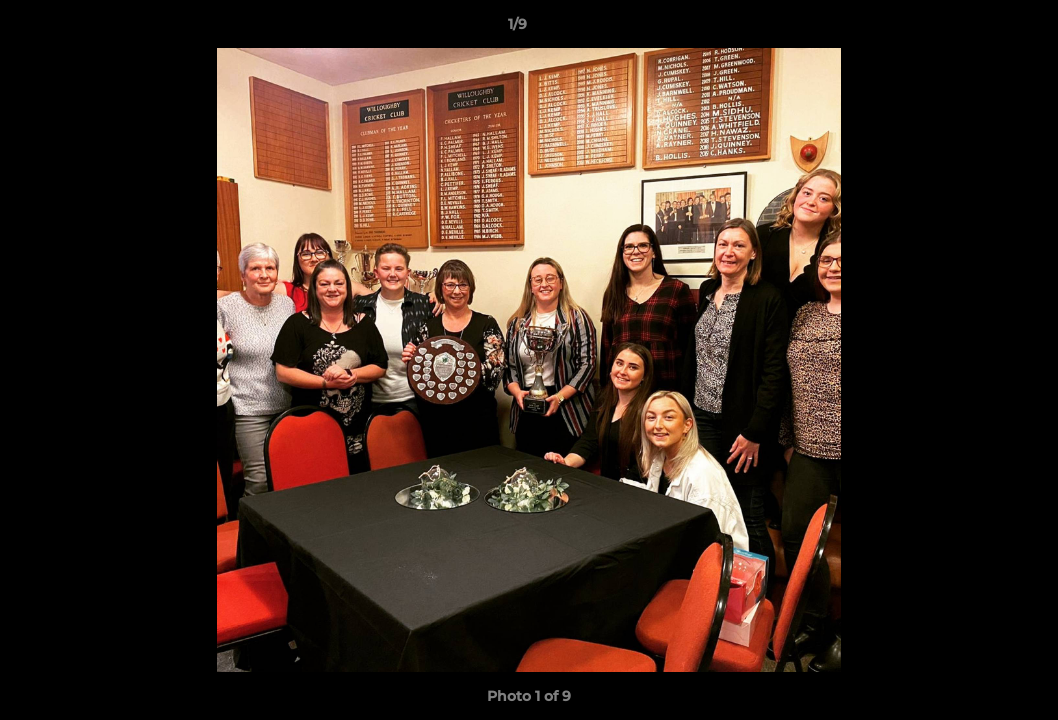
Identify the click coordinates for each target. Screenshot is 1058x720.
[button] (974, 29)
